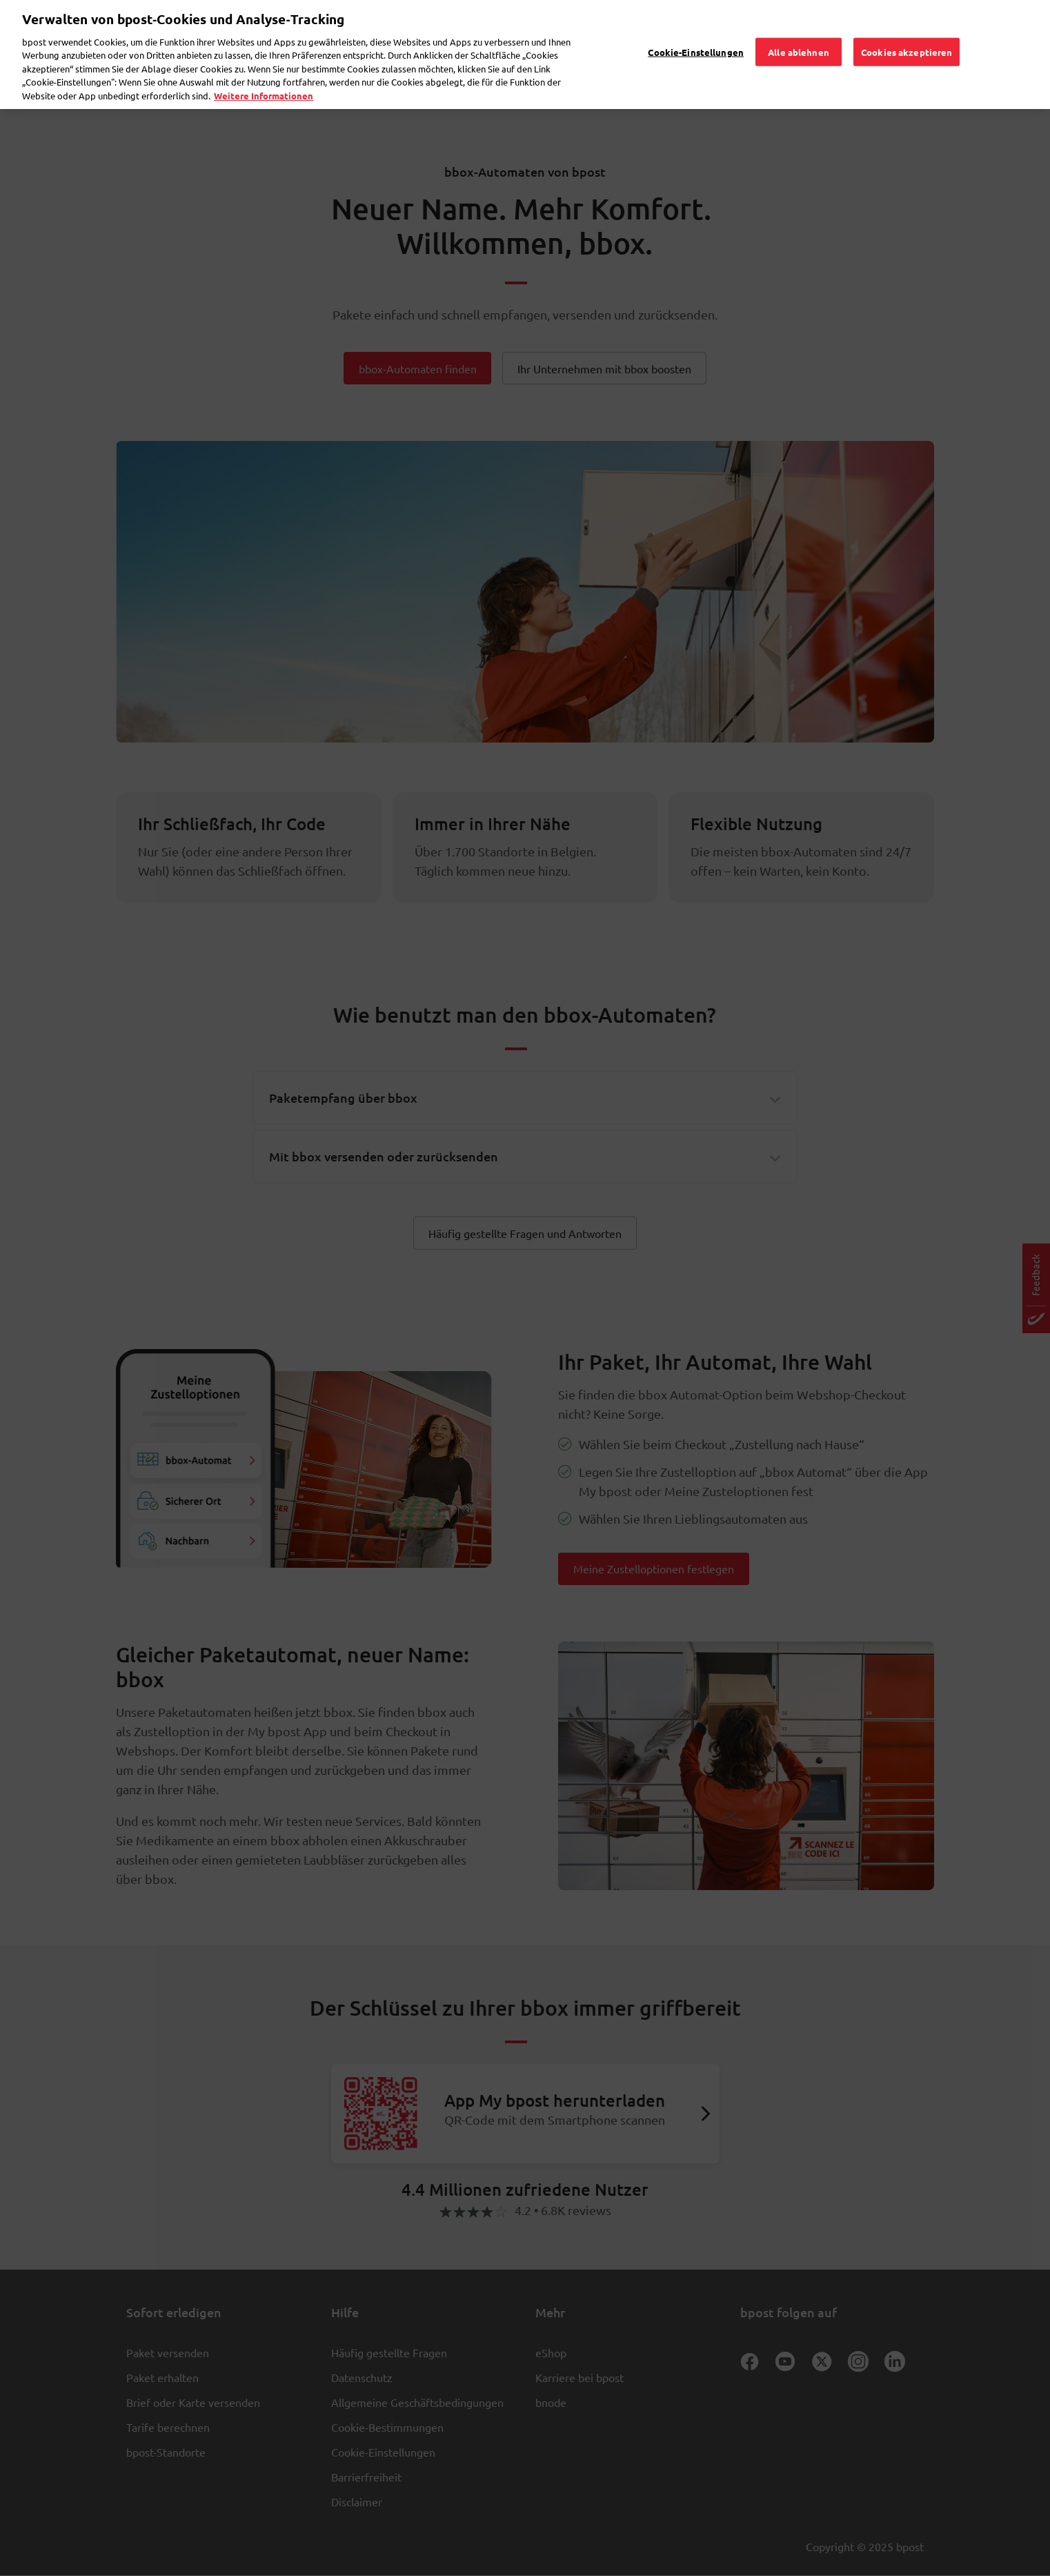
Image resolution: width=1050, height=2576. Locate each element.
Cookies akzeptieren (906, 24)
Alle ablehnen (798, 24)
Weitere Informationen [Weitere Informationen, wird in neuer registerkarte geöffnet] (263, 68)
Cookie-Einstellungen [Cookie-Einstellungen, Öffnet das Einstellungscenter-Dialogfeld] (696, 24)
